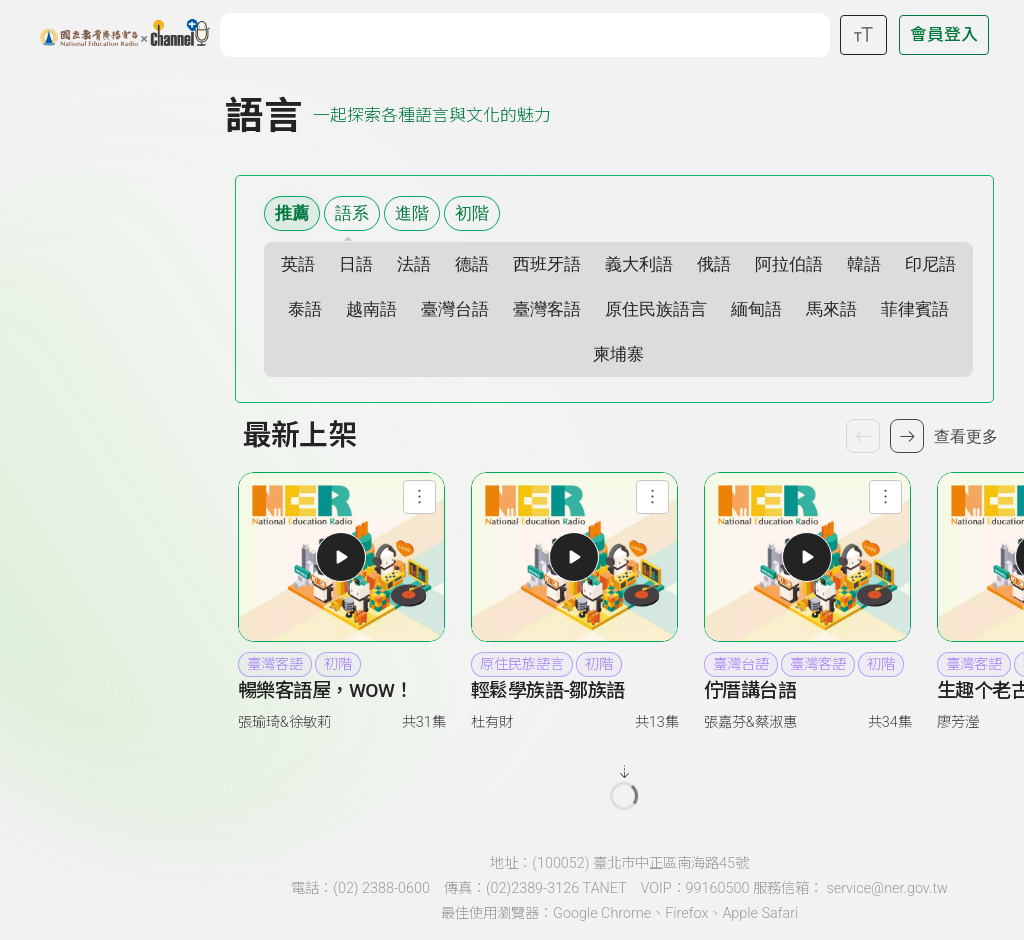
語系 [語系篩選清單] (352, 213)
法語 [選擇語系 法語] (414, 264)
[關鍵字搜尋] (529, 32)
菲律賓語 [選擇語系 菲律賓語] (915, 309)
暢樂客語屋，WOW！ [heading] (325, 690)
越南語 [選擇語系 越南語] (371, 309)
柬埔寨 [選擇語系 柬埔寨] (618, 354)
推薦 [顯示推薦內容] (292, 213)
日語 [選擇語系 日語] (356, 264)
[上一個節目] (863, 436)
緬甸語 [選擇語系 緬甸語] (756, 309)
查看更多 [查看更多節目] (966, 436)
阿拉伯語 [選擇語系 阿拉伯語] (789, 264)
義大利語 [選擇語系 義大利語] (639, 264)
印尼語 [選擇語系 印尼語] (930, 264)
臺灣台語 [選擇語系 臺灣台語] (455, 309)
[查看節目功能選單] (419, 496)
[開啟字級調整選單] (863, 35)
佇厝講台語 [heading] (750, 690)
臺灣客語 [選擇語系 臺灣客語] (547, 309)
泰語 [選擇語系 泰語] (305, 309)
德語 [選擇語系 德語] (472, 264)
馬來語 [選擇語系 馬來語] (831, 309)
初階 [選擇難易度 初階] (472, 213)
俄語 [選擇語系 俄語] (714, 264)
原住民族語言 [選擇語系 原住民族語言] (656, 309)
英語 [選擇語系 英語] (298, 264)
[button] (341, 557)
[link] (342, 706)
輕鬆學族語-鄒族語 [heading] (548, 690)
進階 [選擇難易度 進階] (412, 213)
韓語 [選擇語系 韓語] (864, 264)
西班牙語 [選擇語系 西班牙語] (547, 264)
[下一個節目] (907, 436)
